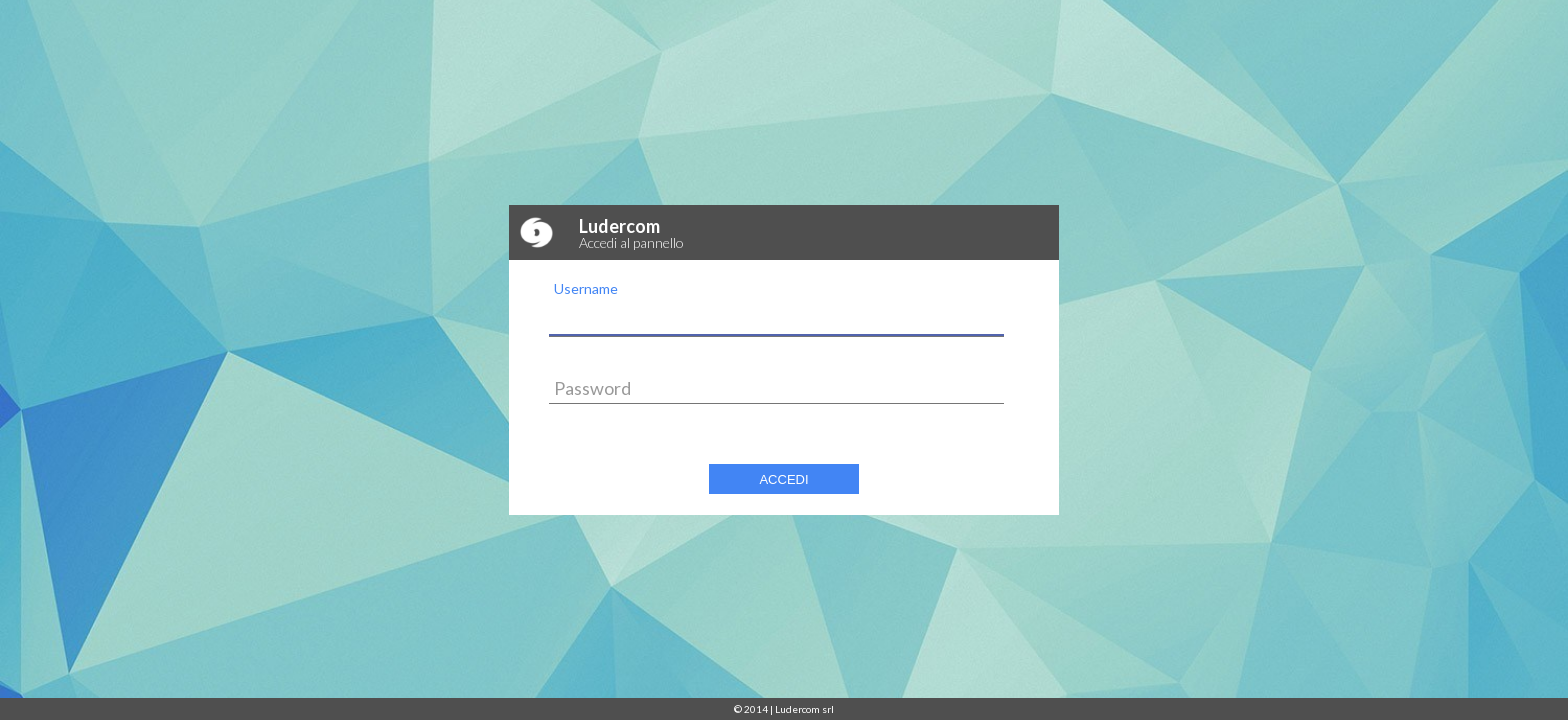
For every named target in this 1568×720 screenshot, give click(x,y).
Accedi (783, 479)
